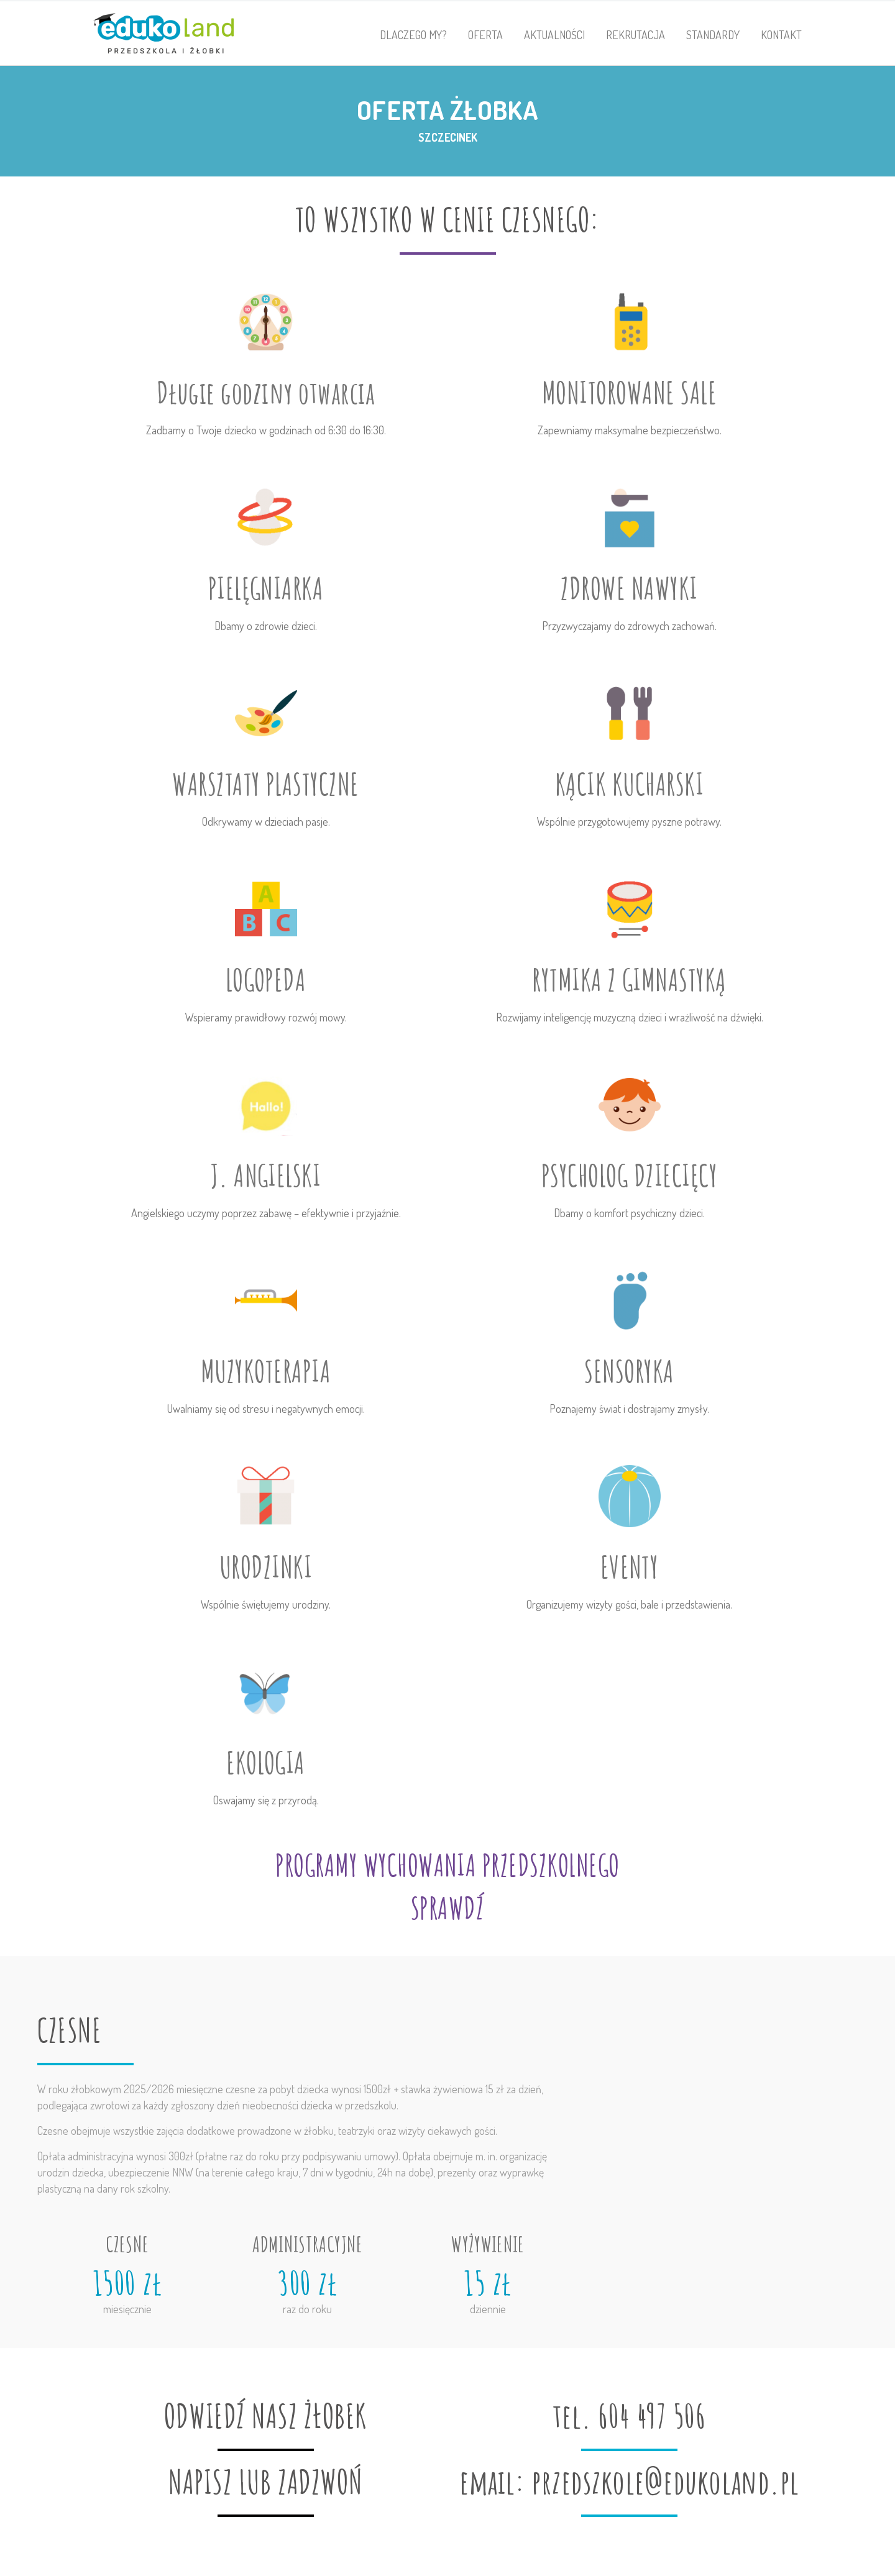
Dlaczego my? (413, 35)
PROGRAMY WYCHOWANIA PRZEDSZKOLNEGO (447, 1865)
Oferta (485, 35)
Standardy (713, 35)
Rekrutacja (635, 35)
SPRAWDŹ (447, 1908)
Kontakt (781, 35)
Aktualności (554, 35)
